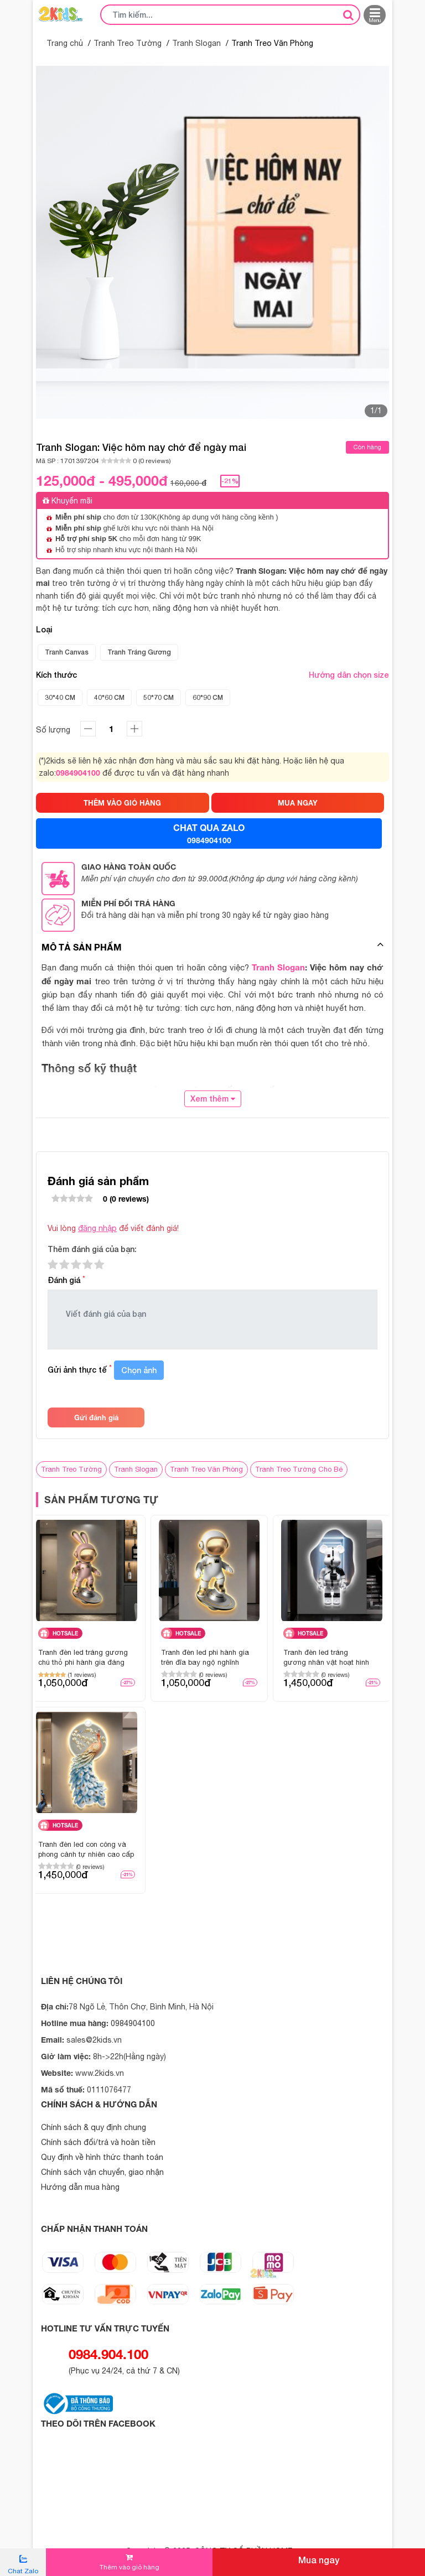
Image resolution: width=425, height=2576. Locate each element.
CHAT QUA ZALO (209, 834)
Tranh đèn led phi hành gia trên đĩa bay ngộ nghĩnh (205, 1657)
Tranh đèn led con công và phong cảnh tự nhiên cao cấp (86, 1849)
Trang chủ (64, 43)
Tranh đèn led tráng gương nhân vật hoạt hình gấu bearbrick (326, 1658)
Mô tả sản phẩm (82, 947)
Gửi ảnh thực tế (80, 1370)
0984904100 (78, 772)
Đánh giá (66, 1280)
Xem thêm (212, 1098)
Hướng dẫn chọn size (349, 675)
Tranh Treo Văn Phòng (206, 1469)
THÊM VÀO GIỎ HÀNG (122, 802)
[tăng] (88, 728)
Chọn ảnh (139, 1370)
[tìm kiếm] (348, 14)
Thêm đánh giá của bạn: (92, 1249)
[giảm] (134, 728)
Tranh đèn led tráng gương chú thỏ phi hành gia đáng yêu (83, 1658)
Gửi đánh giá (96, 1417)
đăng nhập (97, 1228)
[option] (212, 242)
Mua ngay (318, 2559)
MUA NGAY (298, 802)
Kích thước (212, 675)
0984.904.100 (108, 2354)
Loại (44, 629)
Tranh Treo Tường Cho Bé (299, 1469)
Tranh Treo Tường (128, 43)
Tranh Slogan (196, 43)
